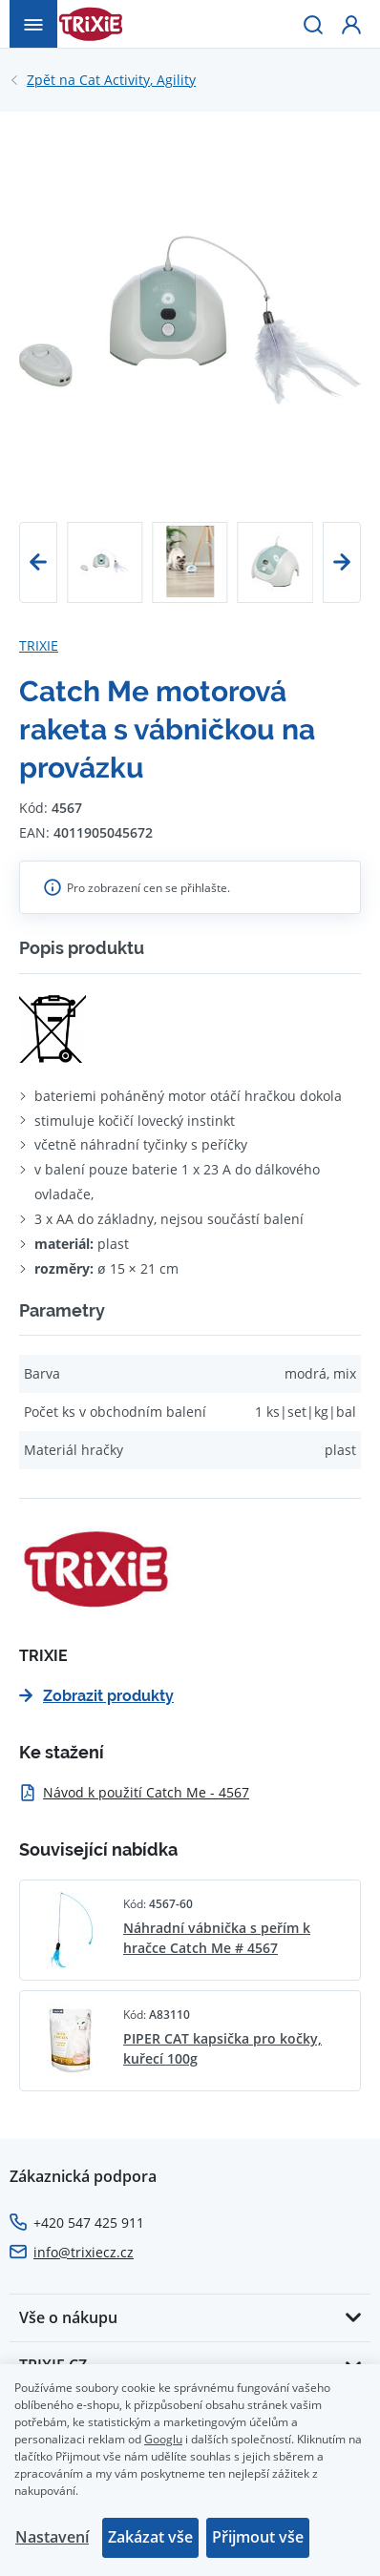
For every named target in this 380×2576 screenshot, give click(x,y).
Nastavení (52, 2536)
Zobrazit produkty (96, 1696)
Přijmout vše (258, 2536)
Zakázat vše (150, 2536)
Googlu (163, 2438)
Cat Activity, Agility (111, 80)
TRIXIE (38, 645)
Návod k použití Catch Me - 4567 (134, 1792)
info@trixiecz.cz (83, 2252)
